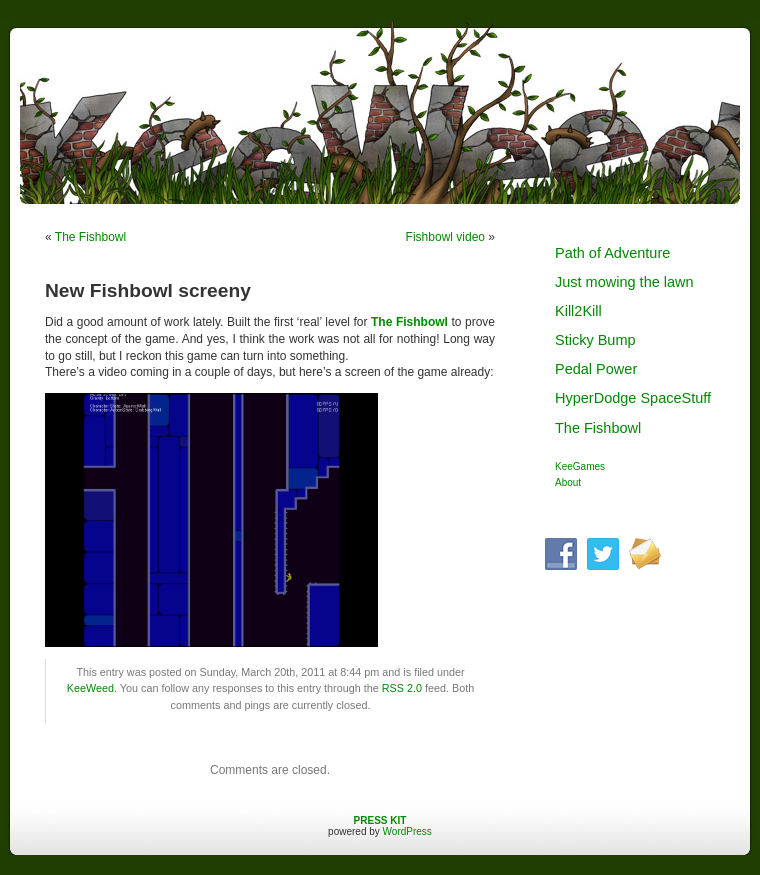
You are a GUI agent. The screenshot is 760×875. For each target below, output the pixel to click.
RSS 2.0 (402, 688)
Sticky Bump (595, 340)
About (568, 482)
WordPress (407, 831)
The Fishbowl (90, 237)
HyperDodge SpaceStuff (633, 398)
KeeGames (580, 466)
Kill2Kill (578, 311)
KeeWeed (90, 688)
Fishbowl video (445, 237)
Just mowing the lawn (624, 282)
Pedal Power (596, 369)
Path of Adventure (612, 253)
